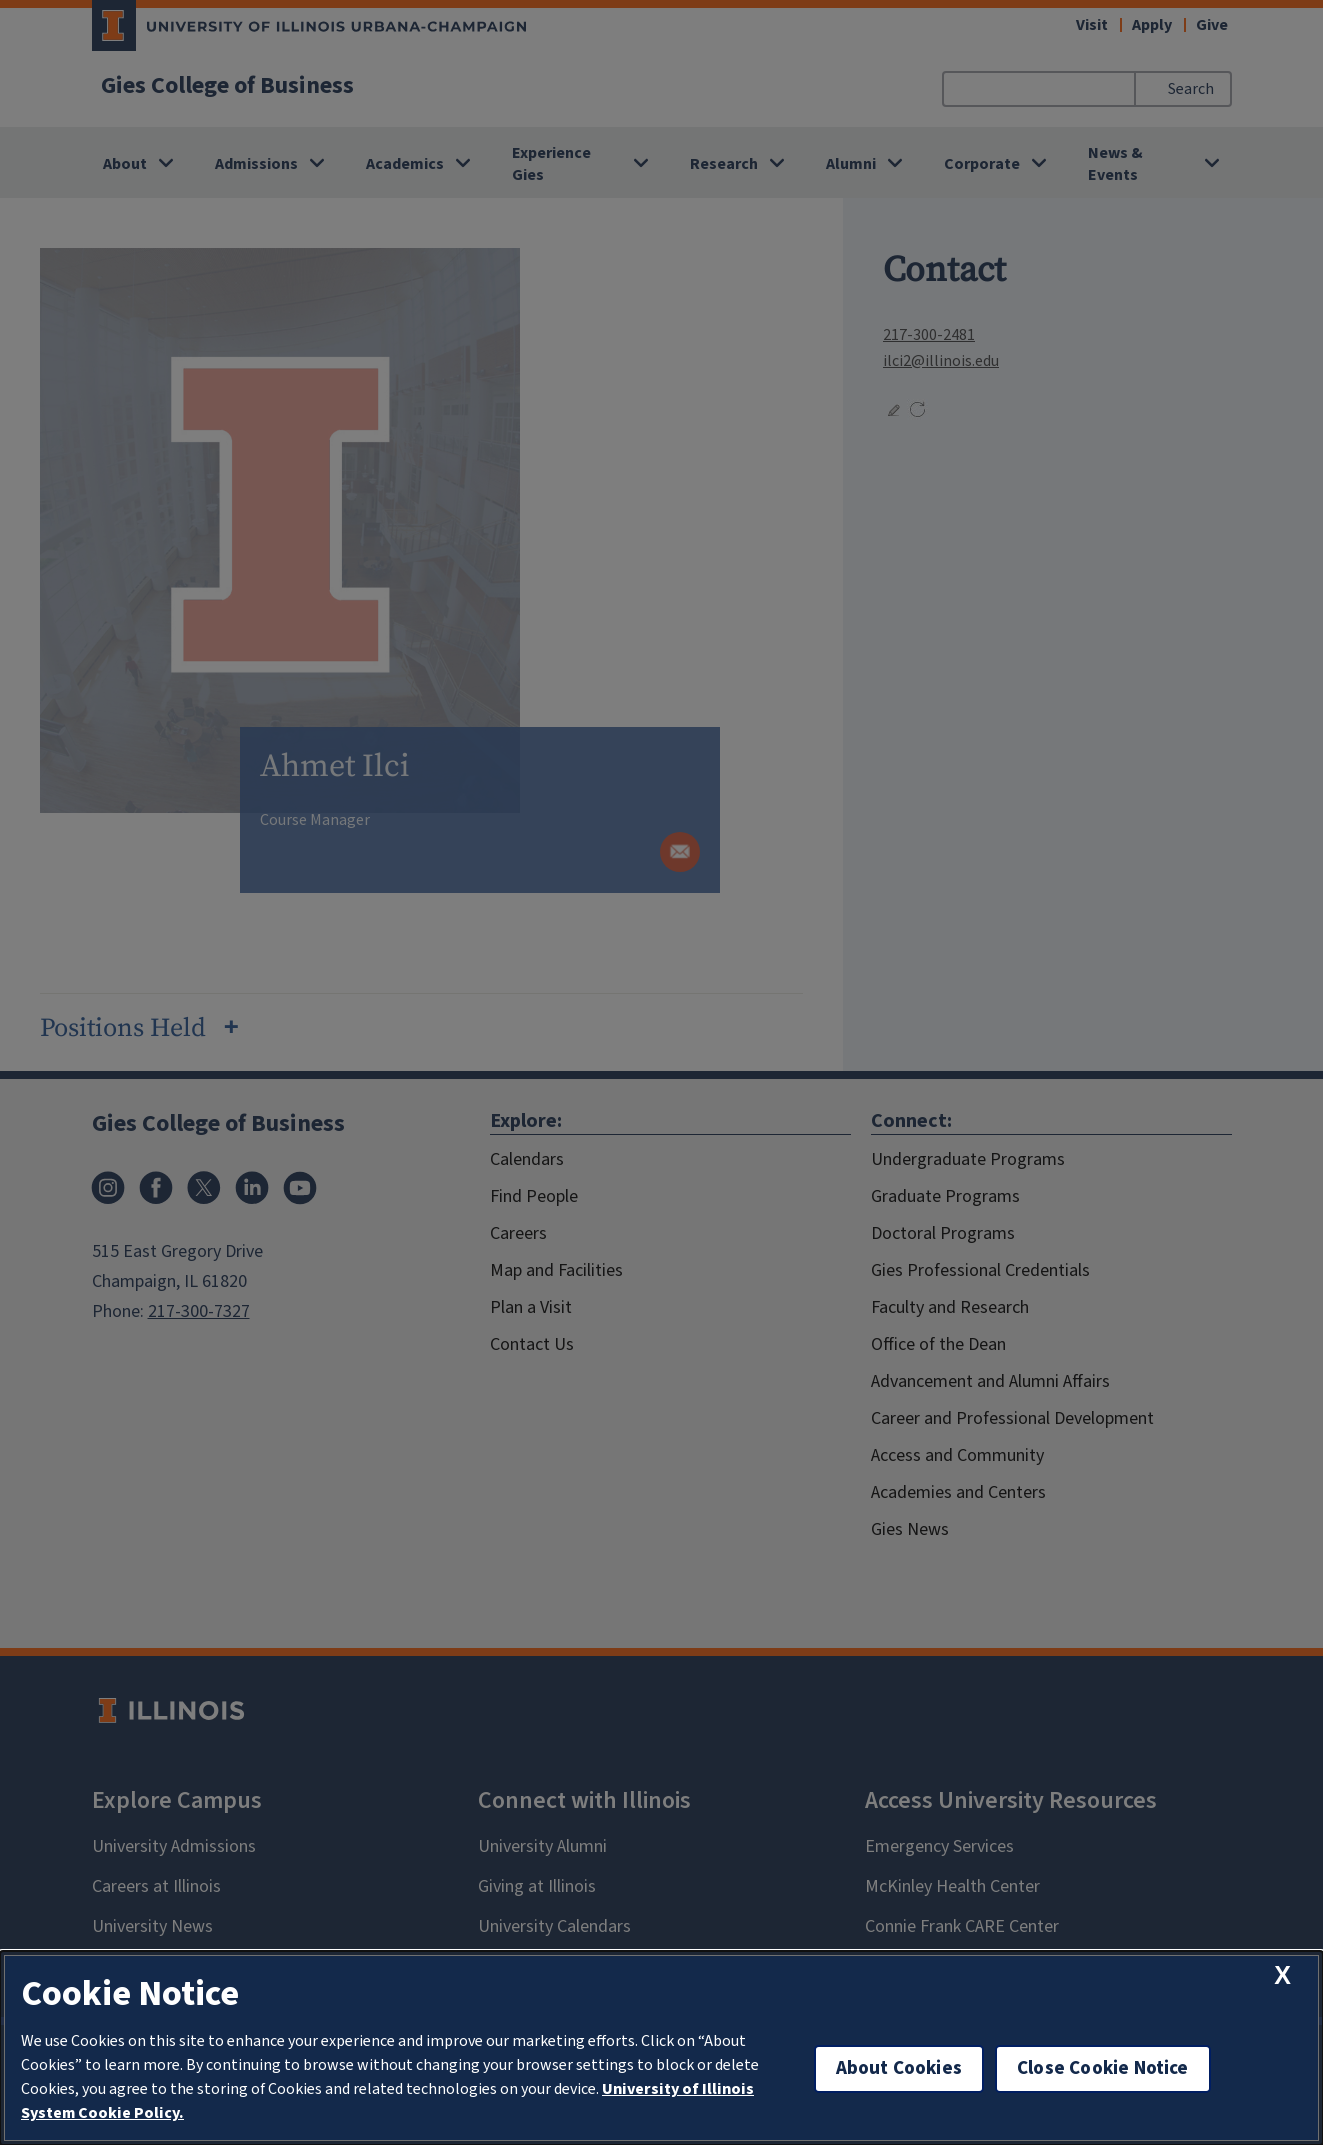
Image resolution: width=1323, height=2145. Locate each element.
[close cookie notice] (1282, 1975)
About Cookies (899, 2068)
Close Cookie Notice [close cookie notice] (1103, 2068)
